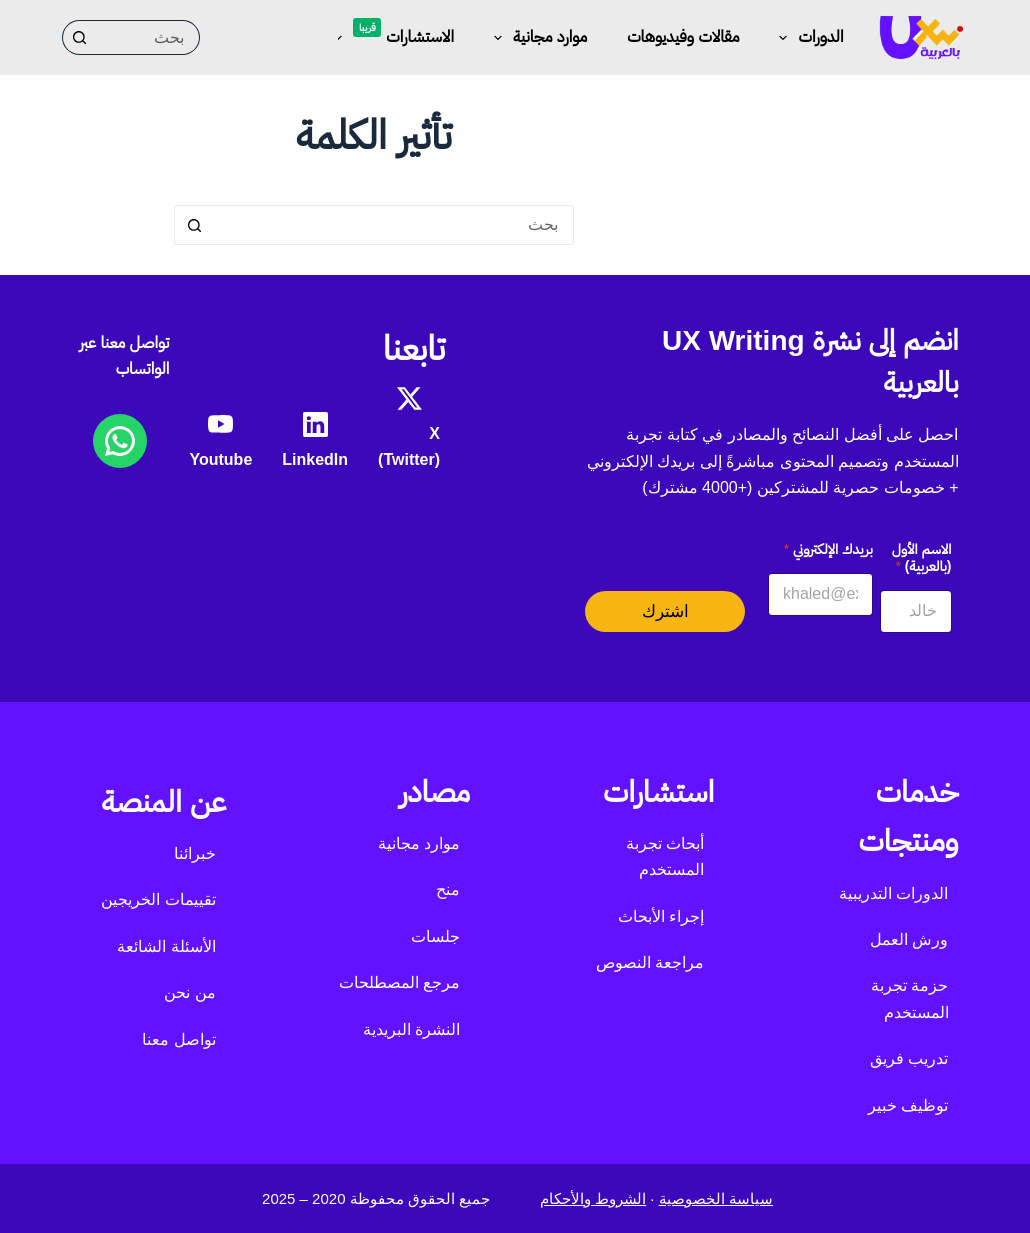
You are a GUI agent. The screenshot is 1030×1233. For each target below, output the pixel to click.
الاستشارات (390, 34)
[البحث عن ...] (148, 37)
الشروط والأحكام (593, 1198)
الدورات (807, 38)
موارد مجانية (536, 38)
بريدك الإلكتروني (828, 549)
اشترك (665, 611)
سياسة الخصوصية (716, 1198)
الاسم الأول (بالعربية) (922, 557)
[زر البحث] (79, 37)
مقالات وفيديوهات (683, 36)
